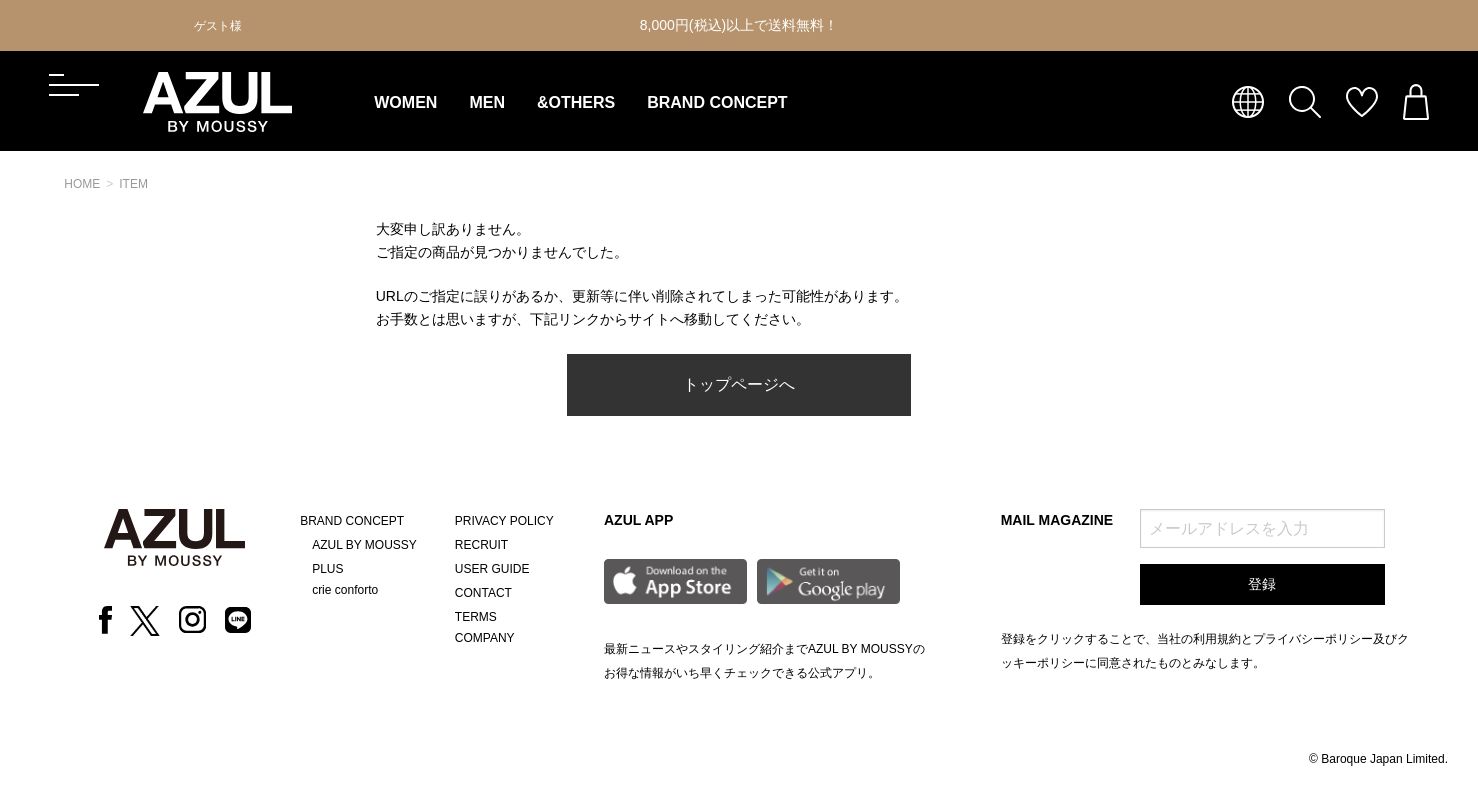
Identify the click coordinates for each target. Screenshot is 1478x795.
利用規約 (1217, 639)
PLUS (327, 569)
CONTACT (483, 593)
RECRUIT (481, 545)
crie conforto (345, 590)
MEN (487, 102)
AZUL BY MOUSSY (364, 545)
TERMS (476, 617)
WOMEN (405, 102)
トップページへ (739, 384)
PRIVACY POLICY (504, 521)
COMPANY (485, 638)
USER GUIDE (492, 569)
